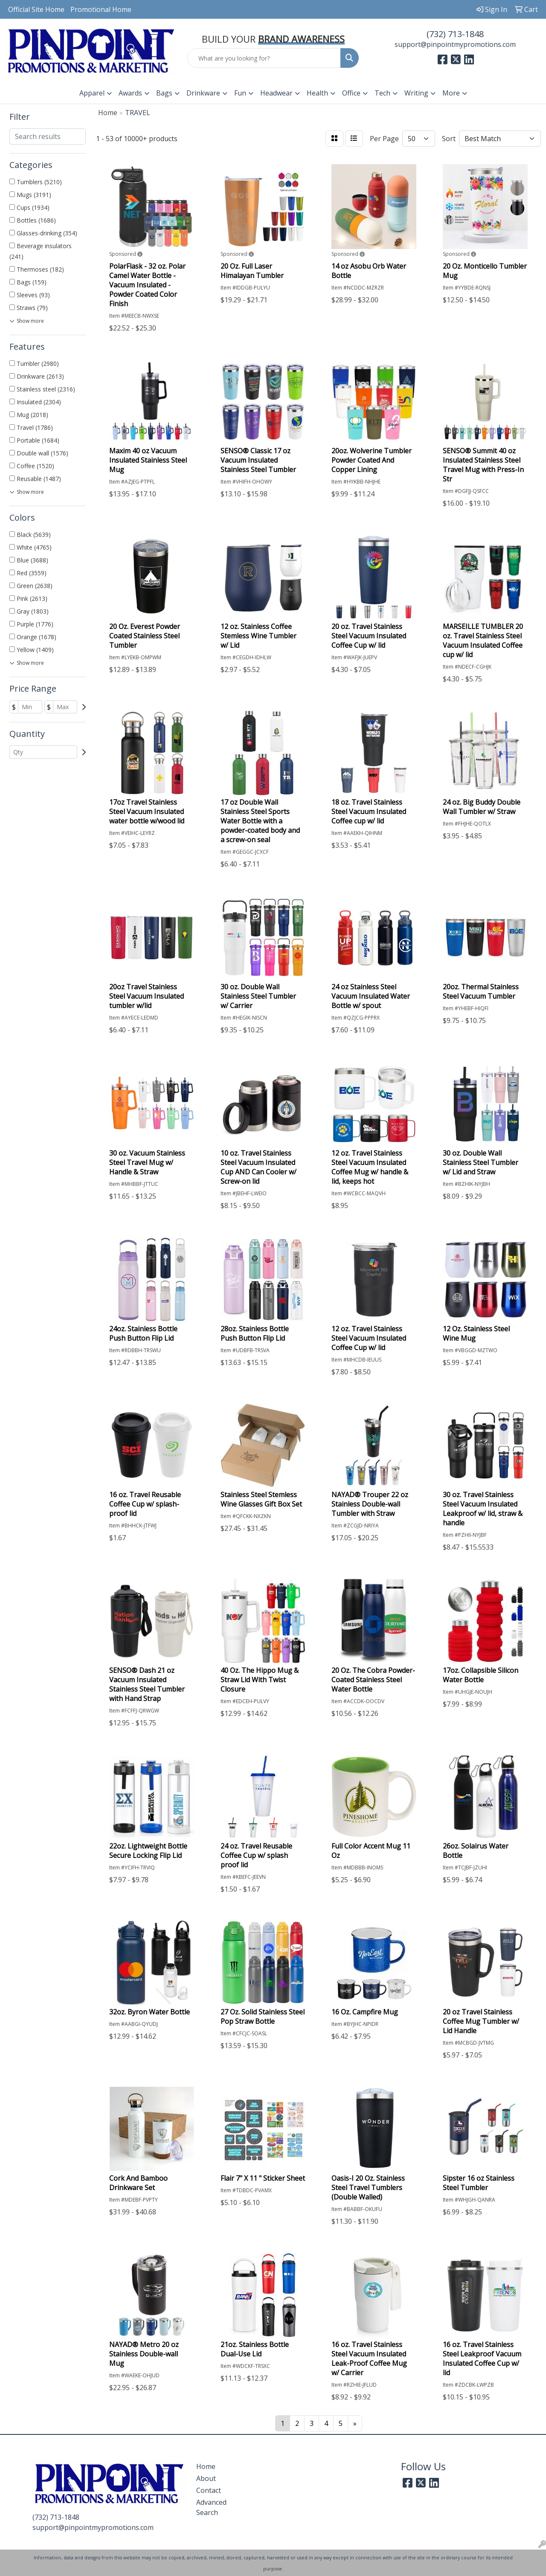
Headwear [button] (276, 93)
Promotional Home (100, 9)
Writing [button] (416, 93)
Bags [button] (164, 93)
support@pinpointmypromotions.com (455, 44)
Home (205, 2466)
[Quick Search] (264, 58)
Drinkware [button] (203, 93)
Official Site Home (36, 9)
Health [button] (317, 93)
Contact (208, 2490)
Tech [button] (382, 93)
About (206, 2478)
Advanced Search (211, 2507)
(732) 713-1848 (455, 34)
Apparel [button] (92, 93)
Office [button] (351, 93)
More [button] (451, 93)
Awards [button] (130, 93)
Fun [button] (240, 93)
